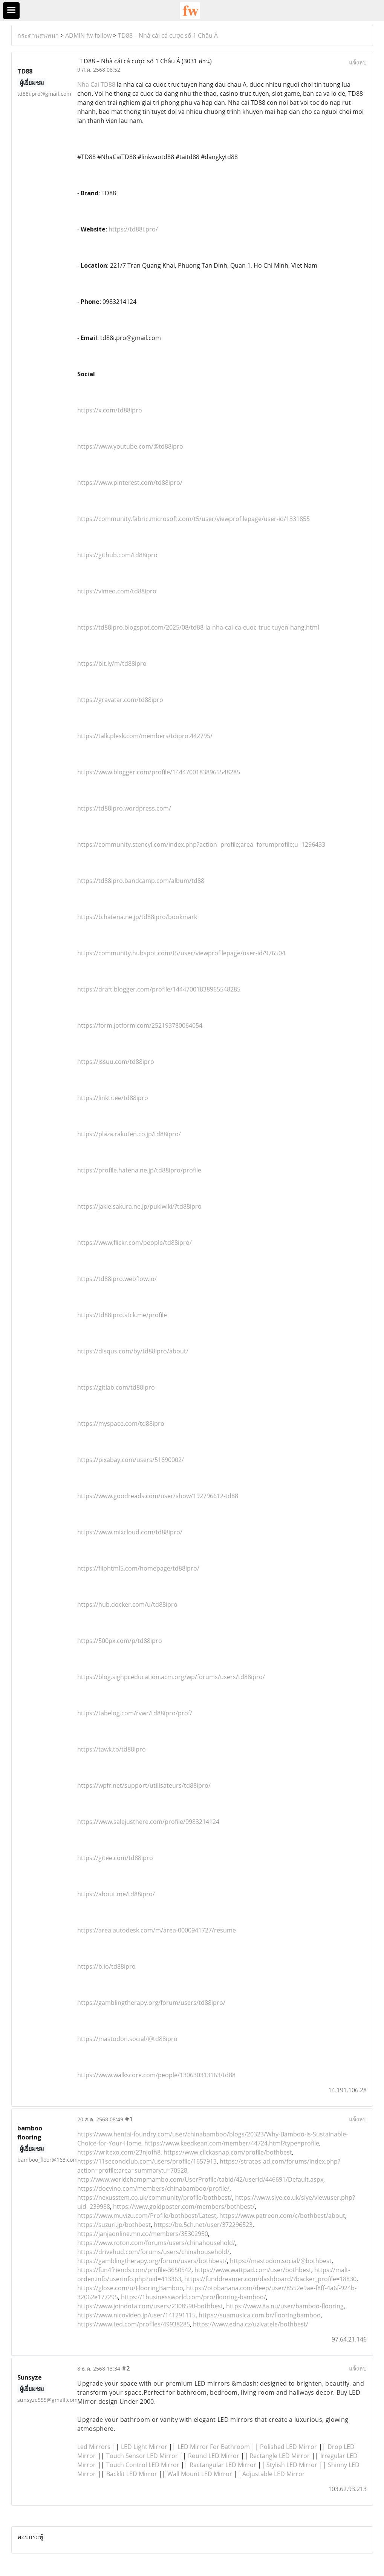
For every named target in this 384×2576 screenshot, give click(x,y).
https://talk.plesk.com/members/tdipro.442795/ (145, 736)
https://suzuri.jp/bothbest (114, 2224)
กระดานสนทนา (38, 35)
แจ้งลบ (358, 62)
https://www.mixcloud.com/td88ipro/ (129, 1532)
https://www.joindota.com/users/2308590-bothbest (150, 2306)
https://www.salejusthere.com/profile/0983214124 (148, 1821)
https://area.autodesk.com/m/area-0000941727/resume (156, 1930)
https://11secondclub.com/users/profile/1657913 (147, 2161)
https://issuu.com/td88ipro (115, 1061)
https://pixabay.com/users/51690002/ (130, 1460)
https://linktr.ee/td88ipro (112, 1098)
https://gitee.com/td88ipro (115, 1858)
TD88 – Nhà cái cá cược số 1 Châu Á (168, 35)
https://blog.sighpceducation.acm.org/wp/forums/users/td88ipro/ (171, 1677)
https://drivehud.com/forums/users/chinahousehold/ (153, 2252)
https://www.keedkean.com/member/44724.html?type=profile (231, 2143)
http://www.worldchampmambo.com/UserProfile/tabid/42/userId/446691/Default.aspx (200, 2179)
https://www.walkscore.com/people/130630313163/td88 (156, 2075)
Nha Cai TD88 (96, 84)
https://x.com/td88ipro (109, 410)
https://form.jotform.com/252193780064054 (139, 1025)
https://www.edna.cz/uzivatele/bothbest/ (250, 2324)
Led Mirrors (93, 2447)
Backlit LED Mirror (131, 2474)
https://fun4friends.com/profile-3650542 (134, 2270)
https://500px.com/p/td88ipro (119, 1641)
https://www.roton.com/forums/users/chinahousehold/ (156, 2243)
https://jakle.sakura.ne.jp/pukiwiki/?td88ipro (139, 1206)
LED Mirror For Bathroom (213, 2447)
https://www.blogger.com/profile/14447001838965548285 (158, 772)
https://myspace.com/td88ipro (120, 1423)
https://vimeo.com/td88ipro (116, 591)
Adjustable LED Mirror (273, 2474)
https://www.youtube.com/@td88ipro (130, 446)
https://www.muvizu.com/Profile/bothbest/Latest (146, 2215)
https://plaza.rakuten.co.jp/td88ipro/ (129, 1134)
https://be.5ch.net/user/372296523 (203, 2224)
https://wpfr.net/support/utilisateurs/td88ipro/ (144, 1785)
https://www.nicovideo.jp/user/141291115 (136, 2315)
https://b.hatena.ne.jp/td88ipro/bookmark (137, 917)
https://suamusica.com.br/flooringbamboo (260, 2315)
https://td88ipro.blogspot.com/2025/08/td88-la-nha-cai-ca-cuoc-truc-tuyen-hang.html (198, 627)
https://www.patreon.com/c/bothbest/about (282, 2215)
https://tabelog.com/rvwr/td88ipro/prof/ (134, 1713)
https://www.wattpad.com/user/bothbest (252, 2270)
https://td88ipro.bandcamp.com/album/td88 (140, 881)
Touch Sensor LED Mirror (142, 2456)
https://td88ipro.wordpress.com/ (124, 808)
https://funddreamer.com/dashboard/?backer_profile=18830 (270, 2279)
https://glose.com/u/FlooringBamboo (130, 2288)
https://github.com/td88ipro (117, 555)
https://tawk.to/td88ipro (111, 1749)
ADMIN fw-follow (88, 35)
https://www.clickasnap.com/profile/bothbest (228, 2152)
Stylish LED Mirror (291, 2465)
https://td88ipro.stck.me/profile (122, 1315)
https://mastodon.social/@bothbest (281, 2261)
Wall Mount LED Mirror (199, 2474)
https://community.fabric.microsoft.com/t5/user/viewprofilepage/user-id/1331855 (193, 519)
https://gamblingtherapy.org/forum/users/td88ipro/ (151, 2002)
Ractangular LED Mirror (223, 2465)
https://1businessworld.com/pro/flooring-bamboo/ (193, 2297)
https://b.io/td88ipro (106, 1966)
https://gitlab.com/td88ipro (116, 1387)
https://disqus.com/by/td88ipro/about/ (132, 1351)
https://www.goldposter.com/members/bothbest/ (184, 2206)
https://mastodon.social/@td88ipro (127, 2039)
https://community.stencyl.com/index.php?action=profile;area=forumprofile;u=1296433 (201, 844)
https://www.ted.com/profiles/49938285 (133, 2324)
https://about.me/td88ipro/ (116, 1894)
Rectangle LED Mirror (279, 2456)
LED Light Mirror (144, 2447)
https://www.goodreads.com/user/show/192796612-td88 (157, 1496)
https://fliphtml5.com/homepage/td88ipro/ (138, 1568)
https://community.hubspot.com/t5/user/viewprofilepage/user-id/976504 (181, 953)
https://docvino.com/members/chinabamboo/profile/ (153, 2188)
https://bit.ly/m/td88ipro (112, 663)
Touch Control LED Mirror (142, 2465)
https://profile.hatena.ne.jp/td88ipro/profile (139, 1170)
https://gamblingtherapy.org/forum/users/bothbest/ (152, 2261)
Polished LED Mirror (288, 2447)
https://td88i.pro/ (133, 229)
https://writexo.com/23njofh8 (119, 2152)
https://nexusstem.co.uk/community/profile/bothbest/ (154, 2197)
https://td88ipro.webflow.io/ (117, 1279)
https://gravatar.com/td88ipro (120, 700)
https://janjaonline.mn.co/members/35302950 (142, 2234)
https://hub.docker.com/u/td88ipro (127, 1604)
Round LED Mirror (213, 2456)
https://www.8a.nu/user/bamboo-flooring (285, 2306)
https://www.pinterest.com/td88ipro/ (129, 482)
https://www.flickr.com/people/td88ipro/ (134, 1242)
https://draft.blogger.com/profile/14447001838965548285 (158, 989)
